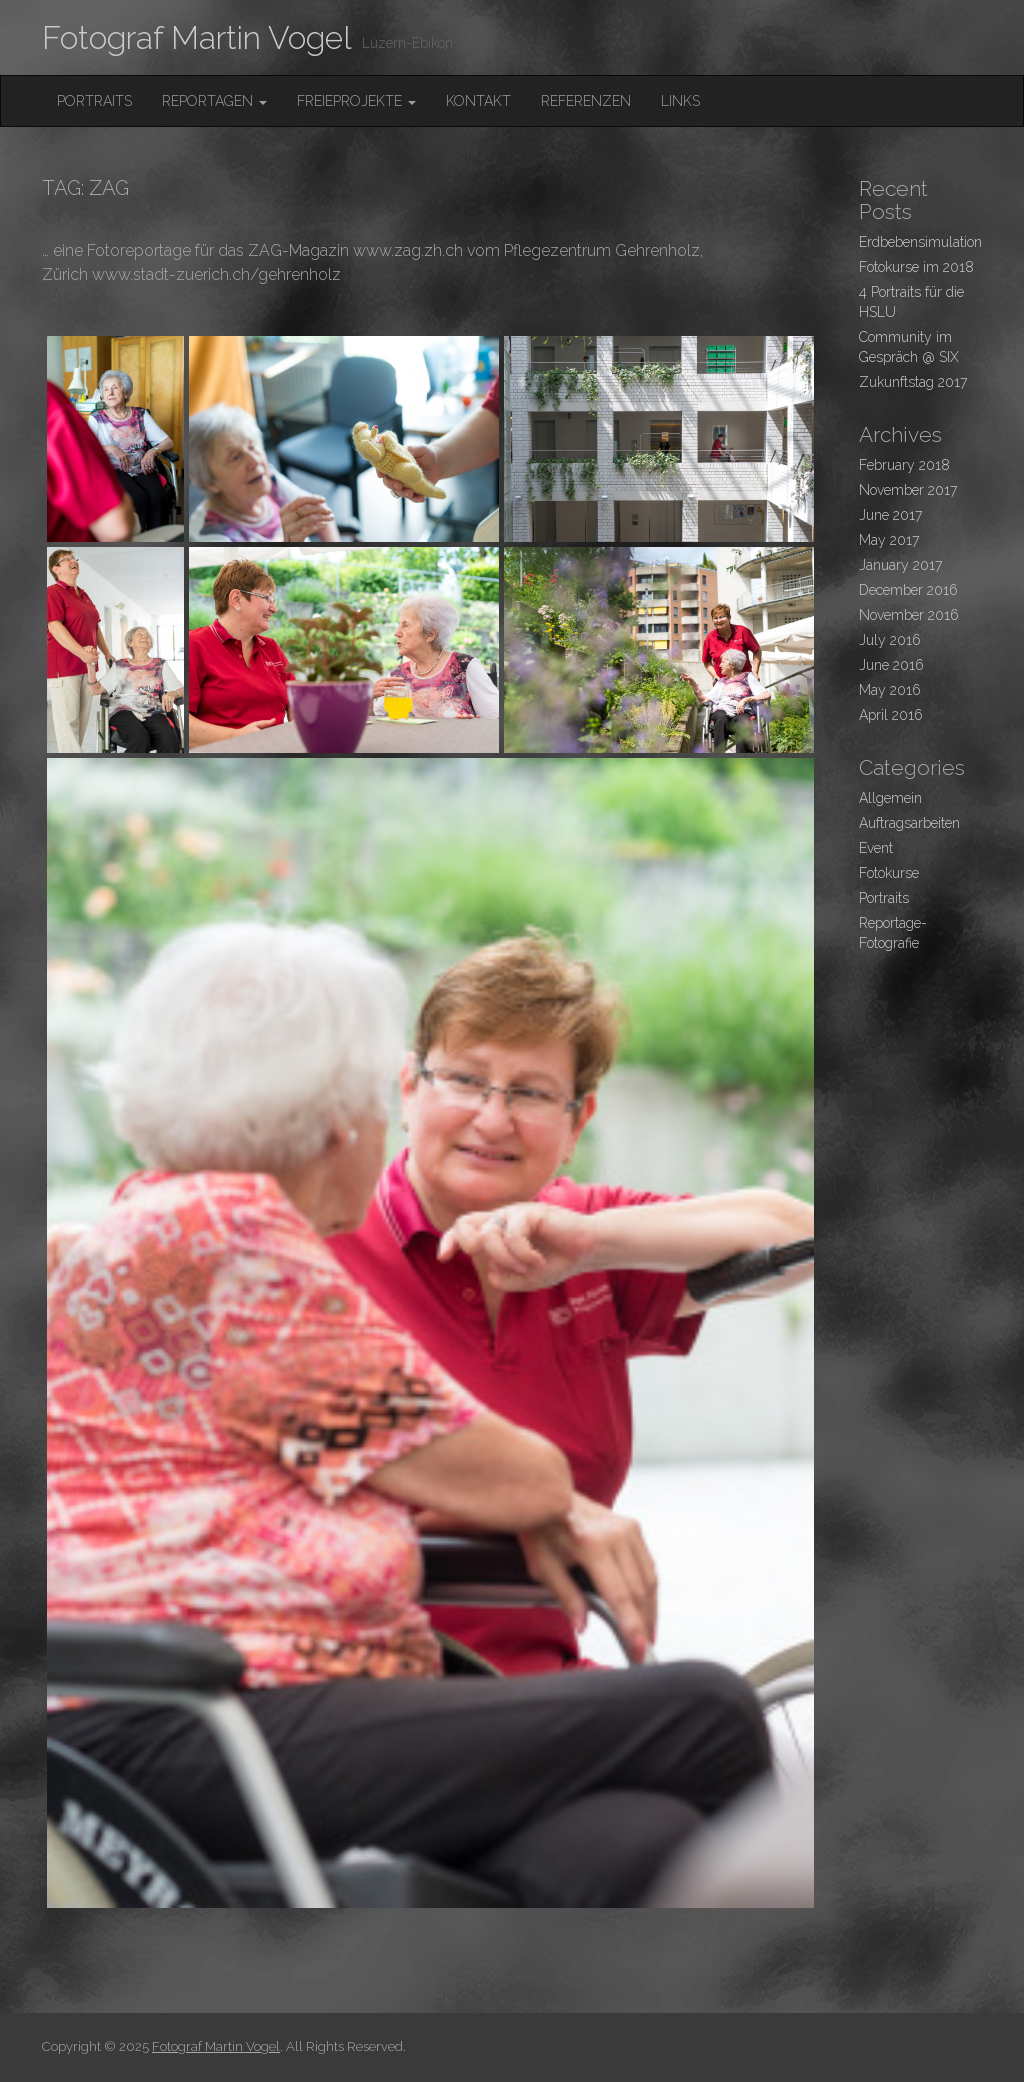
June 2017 (890, 515)
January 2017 (900, 565)
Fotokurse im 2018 (916, 267)
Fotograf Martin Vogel (197, 37)
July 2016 (890, 640)
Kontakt (478, 101)
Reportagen (214, 101)
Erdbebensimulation (920, 242)
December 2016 (908, 590)
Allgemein (890, 798)
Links (680, 101)
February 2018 (904, 465)
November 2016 (909, 615)
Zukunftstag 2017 (913, 382)
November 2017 (908, 490)
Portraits (94, 101)
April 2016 (891, 715)
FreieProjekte (356, 101)
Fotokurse (889, 873)
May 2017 (889, 540)
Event (876, 848)
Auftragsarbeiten (909, 823)
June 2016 (891, 665)
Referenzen (586, 101)
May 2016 (890, 690)
